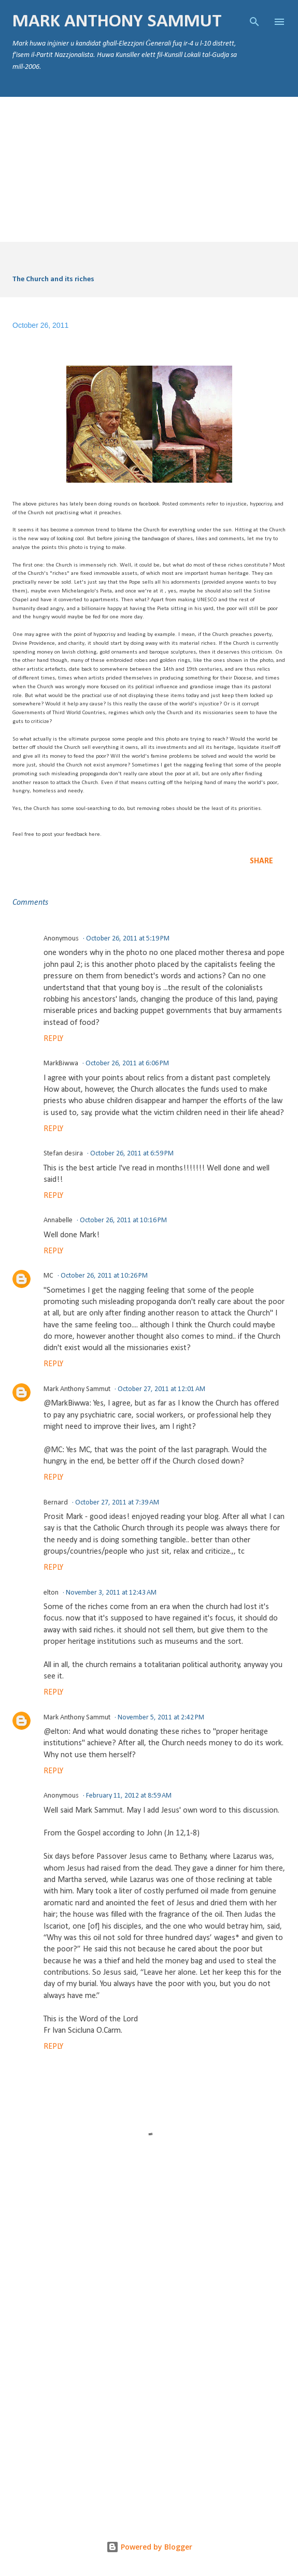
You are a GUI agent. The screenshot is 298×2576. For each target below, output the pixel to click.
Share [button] (261, 861)
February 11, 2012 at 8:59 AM (129, 1796)
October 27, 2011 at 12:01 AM (161, 1389)
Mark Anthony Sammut (117, 21)
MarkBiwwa (61, 1063)
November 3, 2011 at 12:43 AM (111, 1593)
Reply (53, 1039)
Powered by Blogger (149, 2547)
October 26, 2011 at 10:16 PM (123, 1220)
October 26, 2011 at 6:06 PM (127, 1063)
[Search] (254, 18)
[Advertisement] (149, 169)
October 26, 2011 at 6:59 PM (132, 1153)
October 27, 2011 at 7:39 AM (117, 1503)
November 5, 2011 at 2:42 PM (161, 1717)
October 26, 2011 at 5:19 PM (127, 939)
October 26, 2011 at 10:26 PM (104, 1276)
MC (48, 1276)
